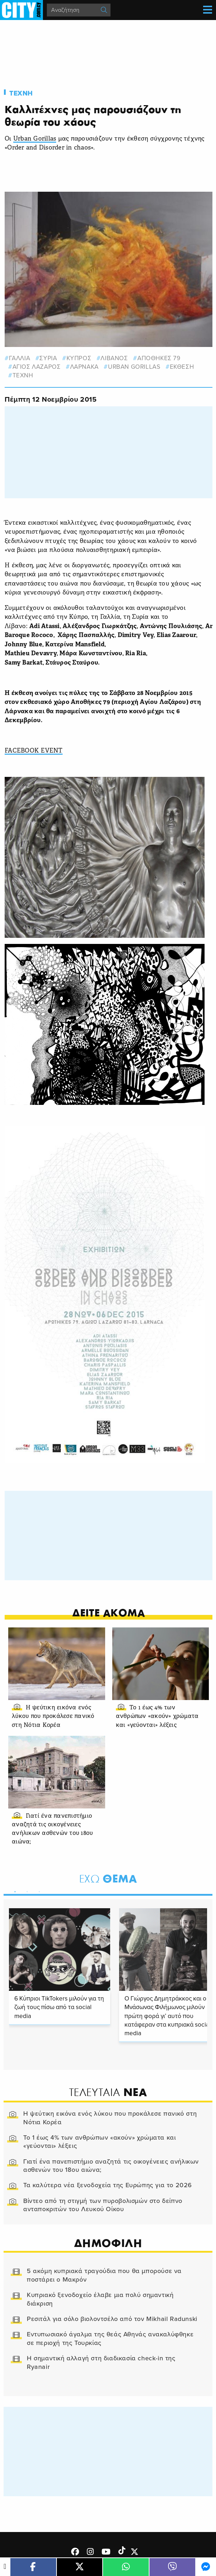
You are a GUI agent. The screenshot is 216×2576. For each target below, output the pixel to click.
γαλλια (19, 358)
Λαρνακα (84, 367)
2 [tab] (25, 1890)
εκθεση (182, 367)
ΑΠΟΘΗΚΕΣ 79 (159, 358)
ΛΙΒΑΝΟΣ (114, 358)
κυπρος (79, 358)
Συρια (48, 358)
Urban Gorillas (35, 139)
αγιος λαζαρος (37, 367)
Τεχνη (21, 93)
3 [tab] (37, 1890)
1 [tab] (13, 1890)
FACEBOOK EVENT (34, 751)
